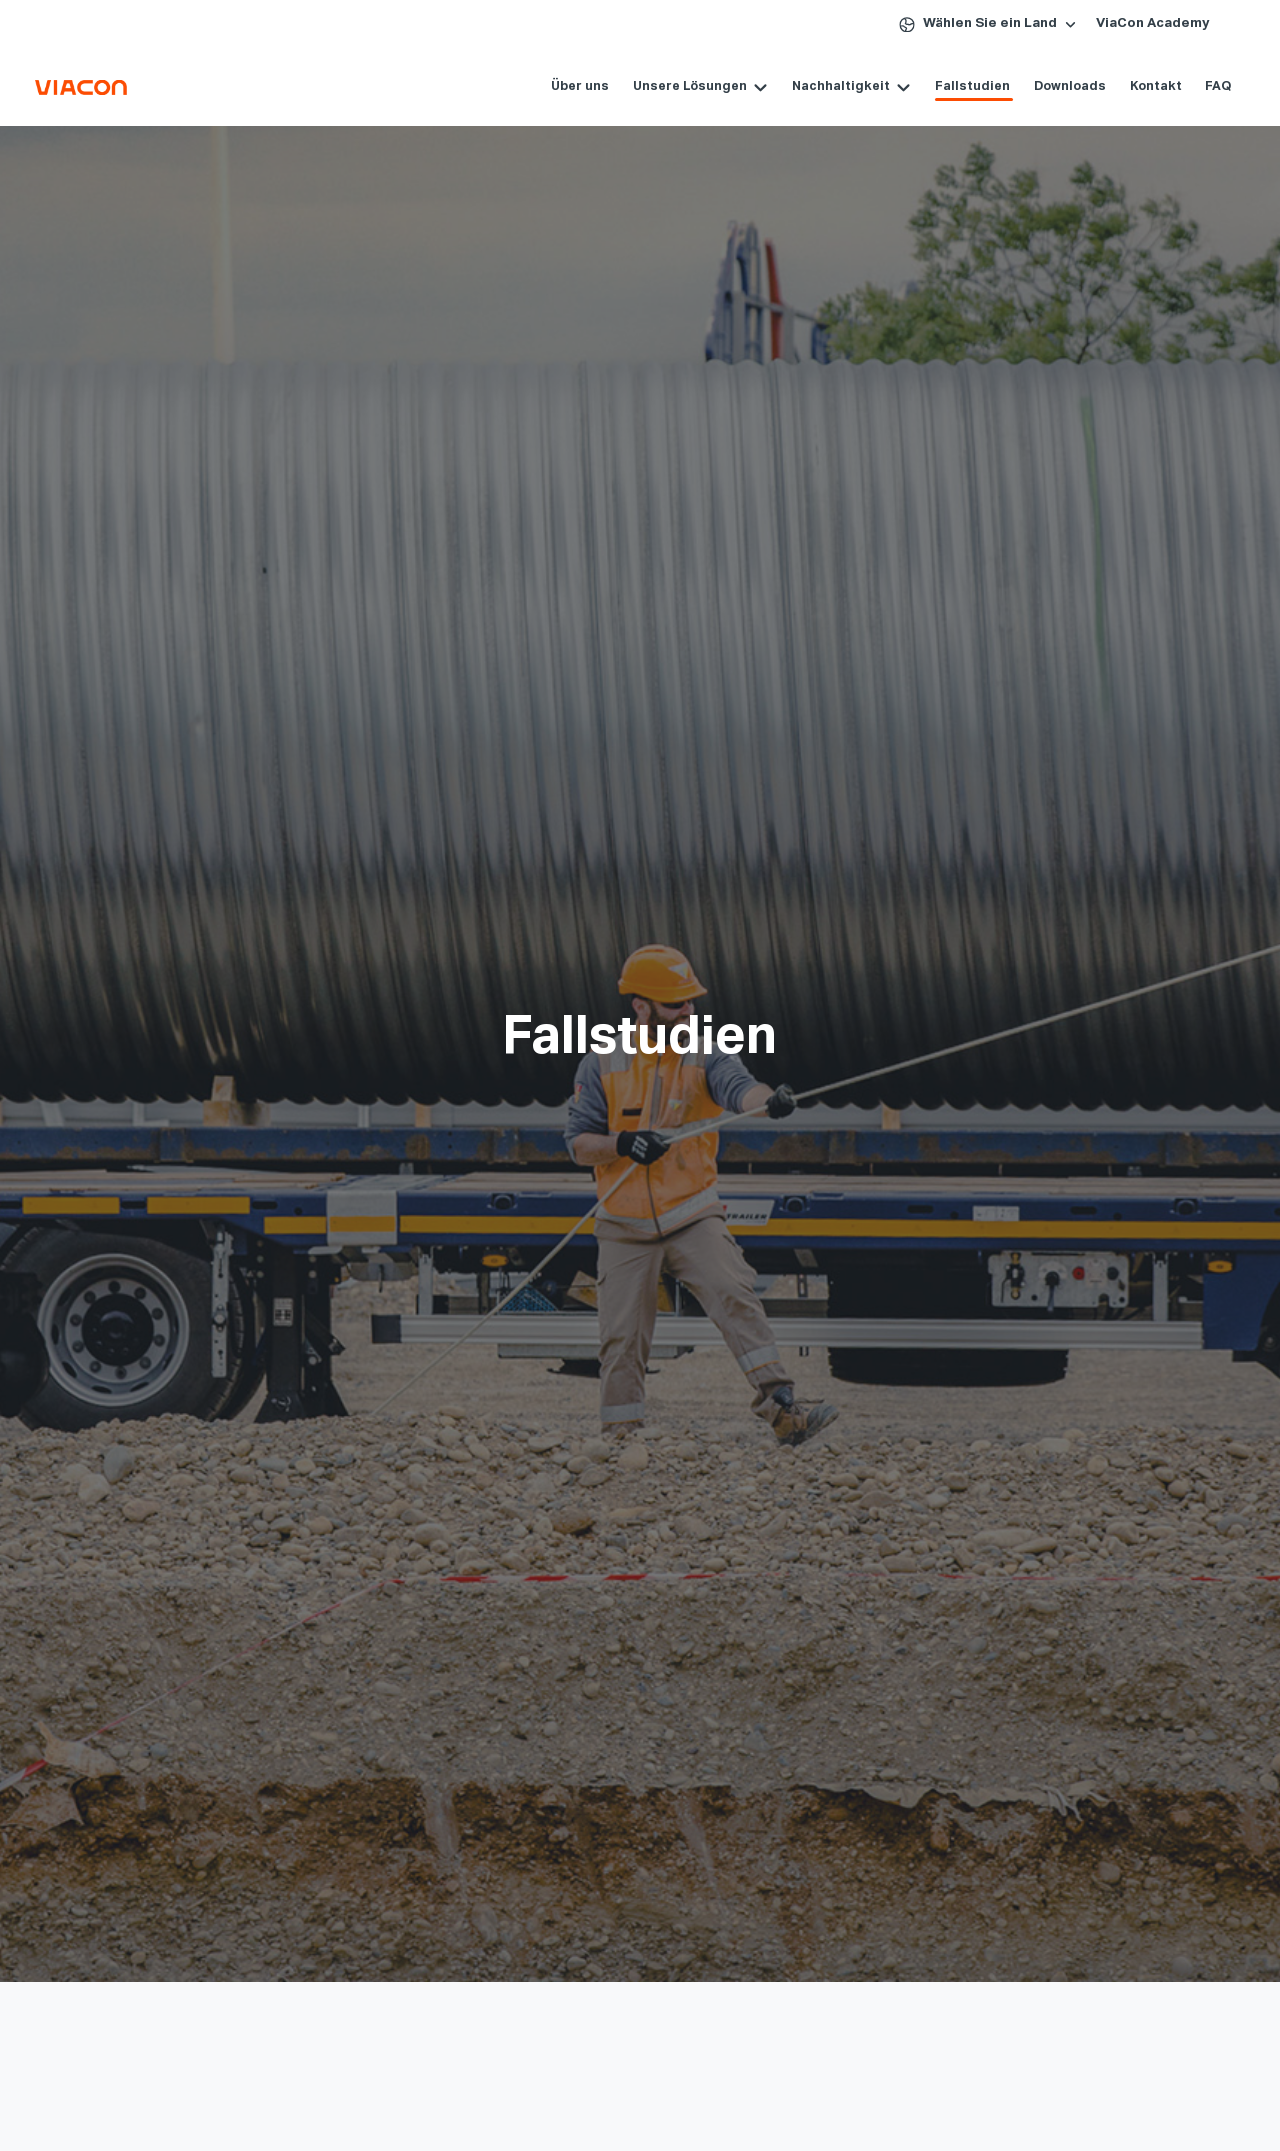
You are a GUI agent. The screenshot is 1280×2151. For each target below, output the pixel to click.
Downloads (1049, 86)
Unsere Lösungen (669, 86)
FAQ (1197, 86)
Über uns (559, 86)
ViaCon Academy (1153, 23)
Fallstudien (951, 86)
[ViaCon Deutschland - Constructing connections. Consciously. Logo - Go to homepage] (126, 87)
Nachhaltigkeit (820, 86)
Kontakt (1134, 86)
